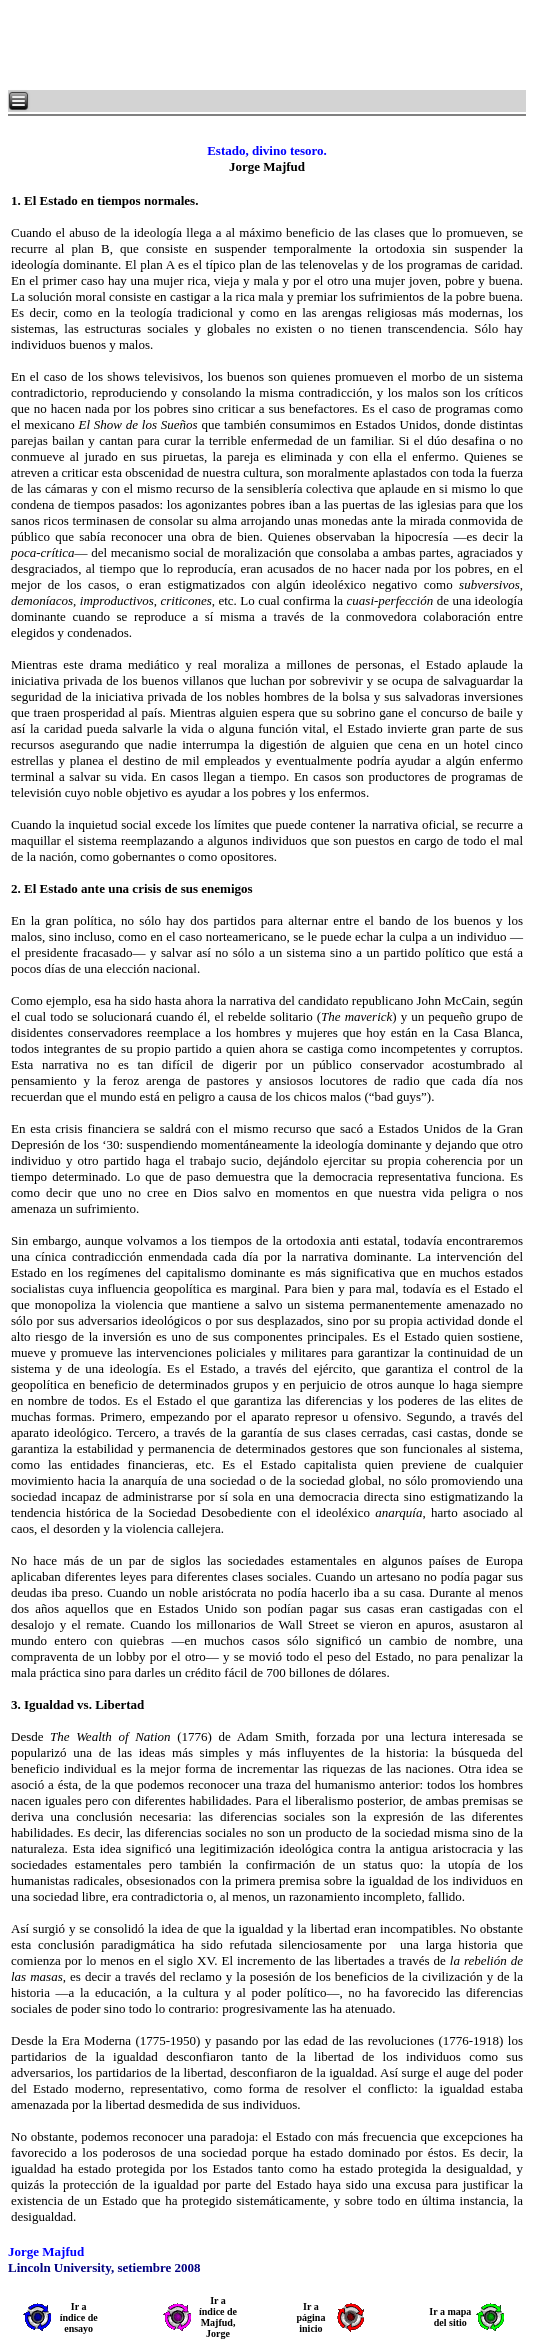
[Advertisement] (250, 45)
